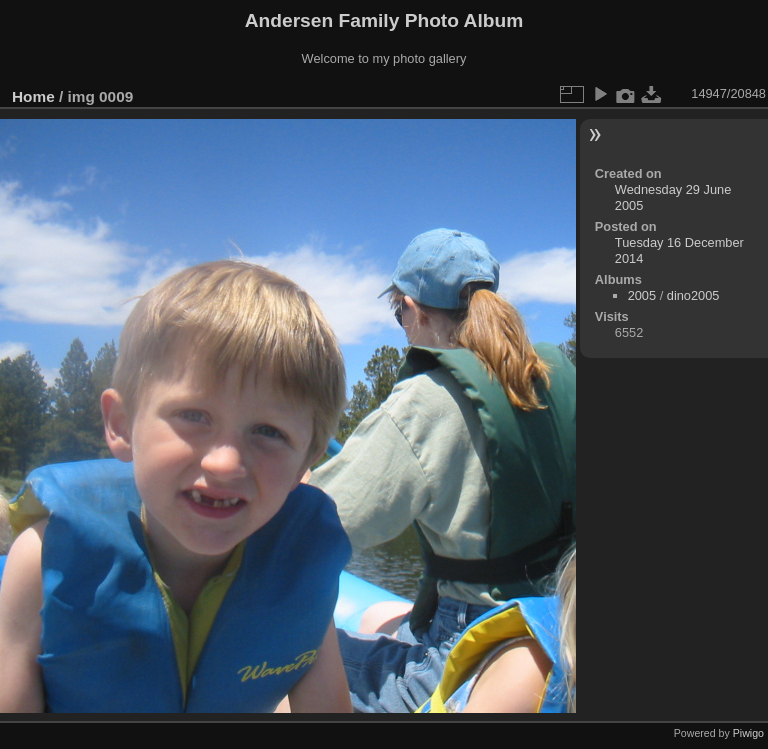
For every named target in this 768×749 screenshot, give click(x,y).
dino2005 (693, 295)
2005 (642, 295)
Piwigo (748, 733)
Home (33, 96)
